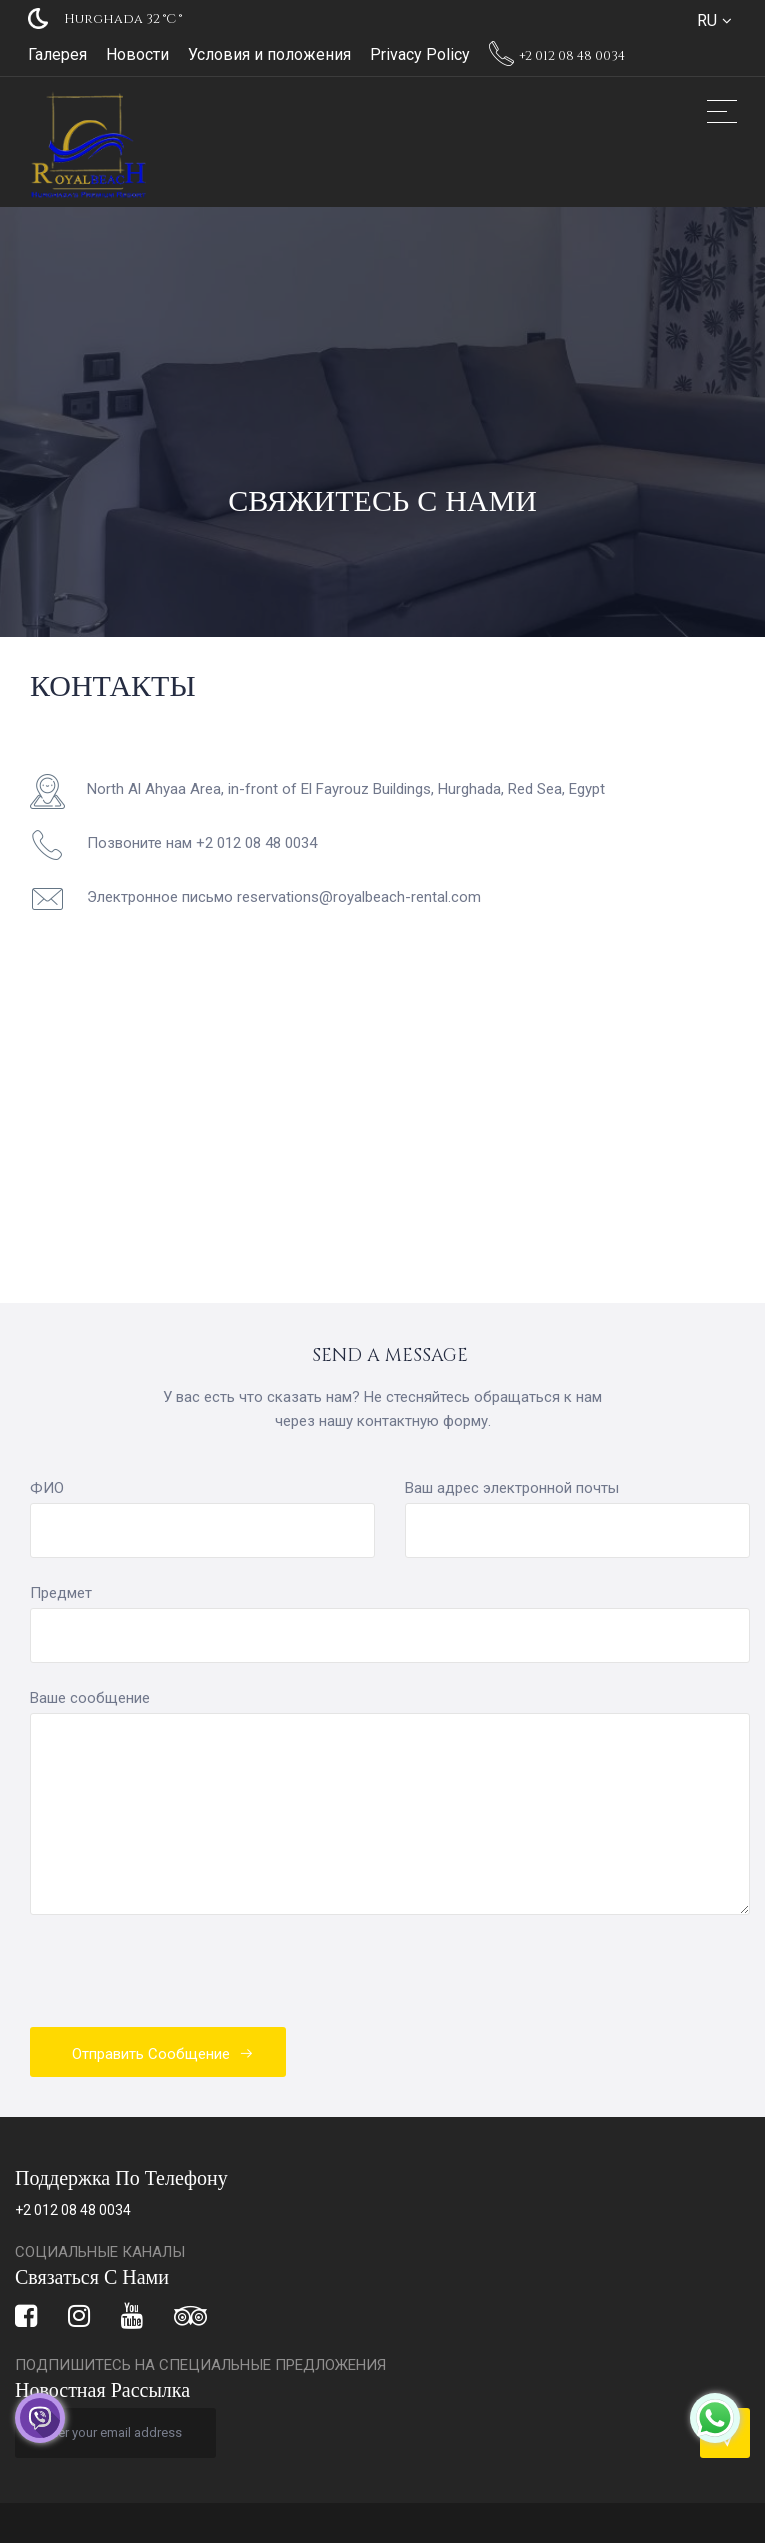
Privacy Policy (420, 54)
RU (707, 20)
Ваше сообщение (90, 1698)
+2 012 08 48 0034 (557, 56)
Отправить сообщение (163, 2054)
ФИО (47, 1488)
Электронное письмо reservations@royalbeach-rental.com (284, 897)
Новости (137, 54)
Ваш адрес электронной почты (512, 1488)
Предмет (61, 1593)
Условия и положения (269, 54)
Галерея (57, 54)
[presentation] (182, 1983)
